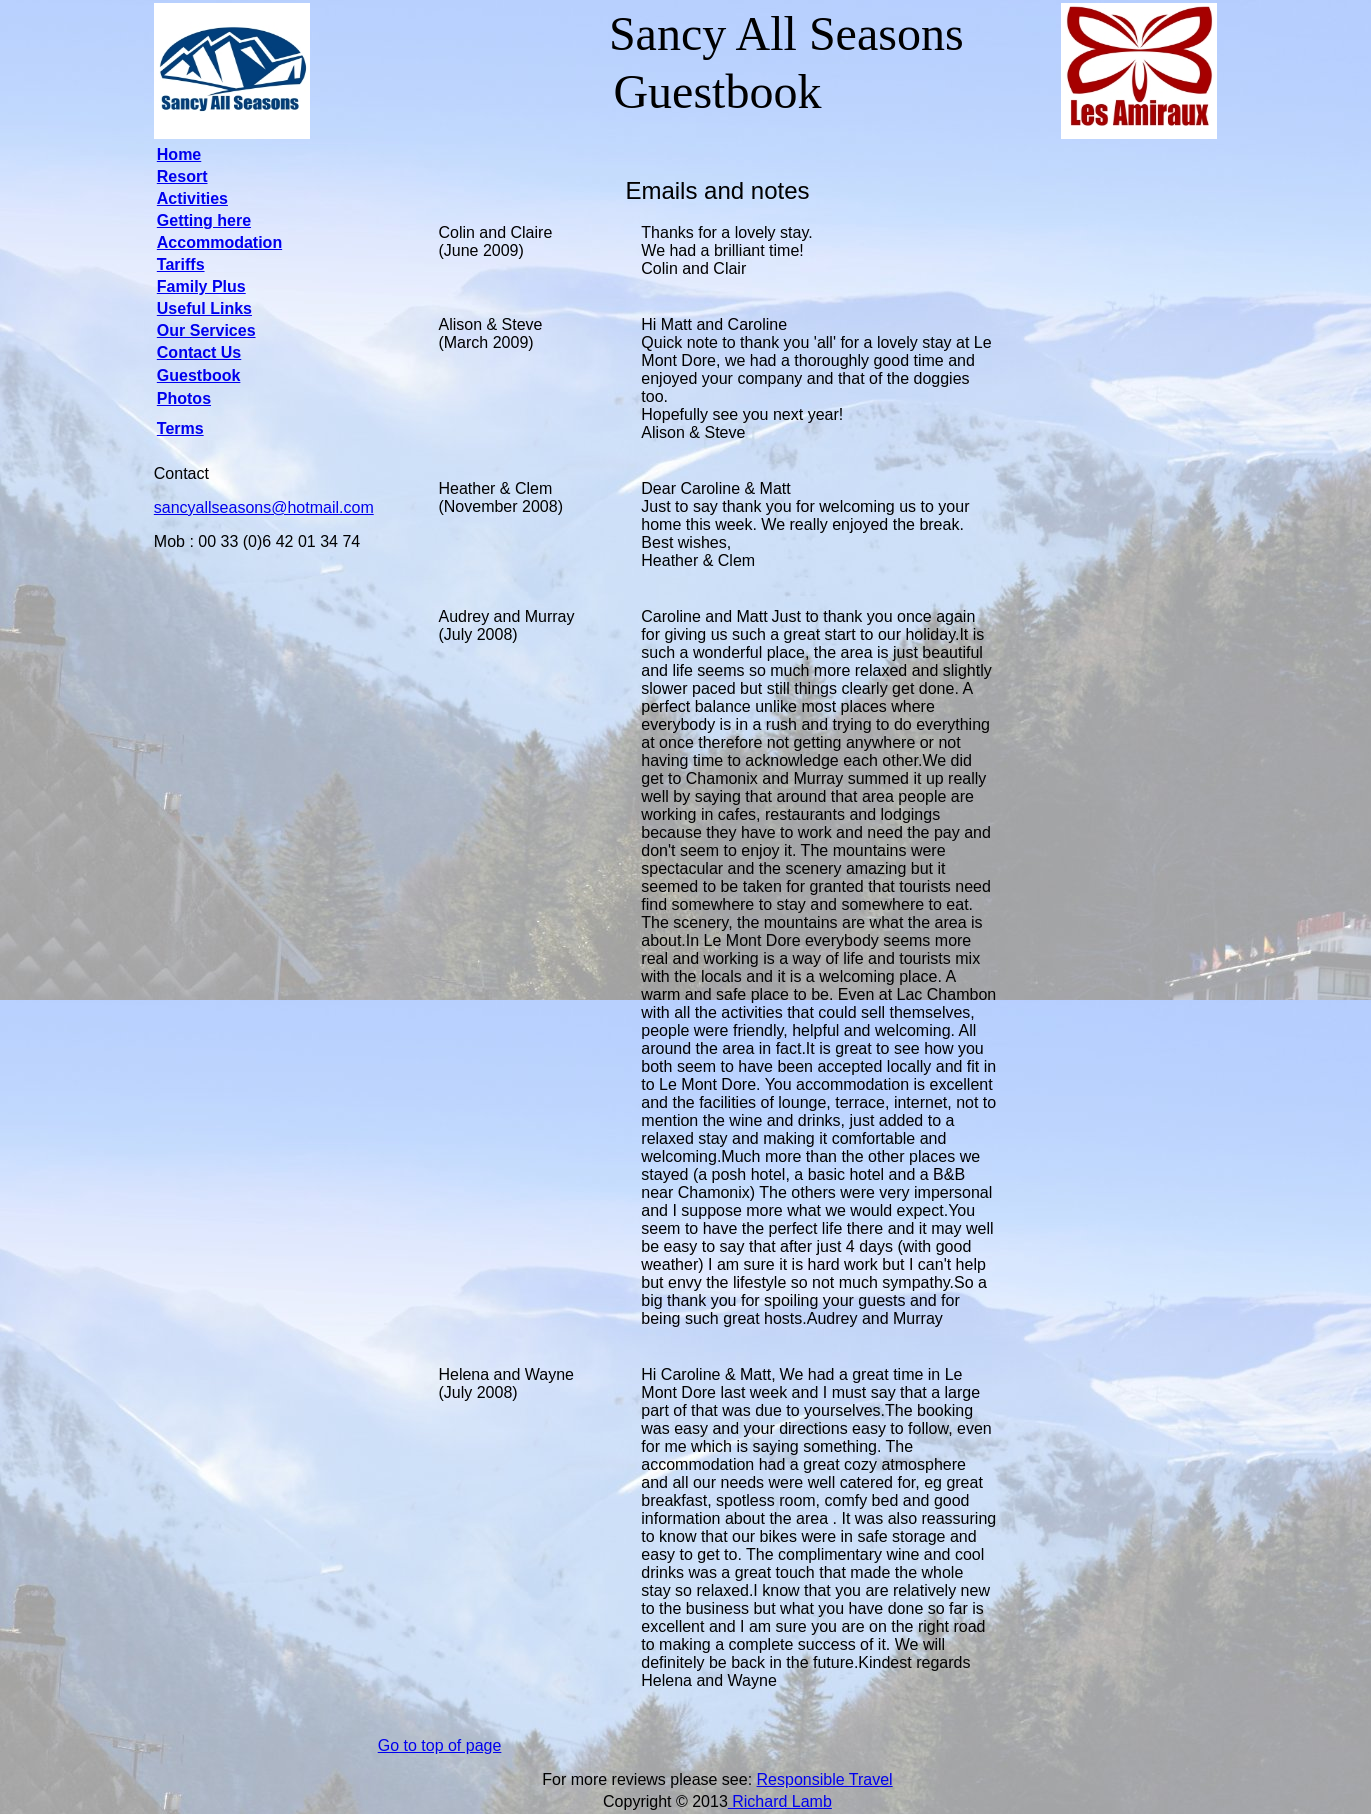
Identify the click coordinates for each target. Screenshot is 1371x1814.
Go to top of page (440, 1745)
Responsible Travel (825, 1779)
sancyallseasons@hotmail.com (264, 507)
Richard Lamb (780, 1801)
